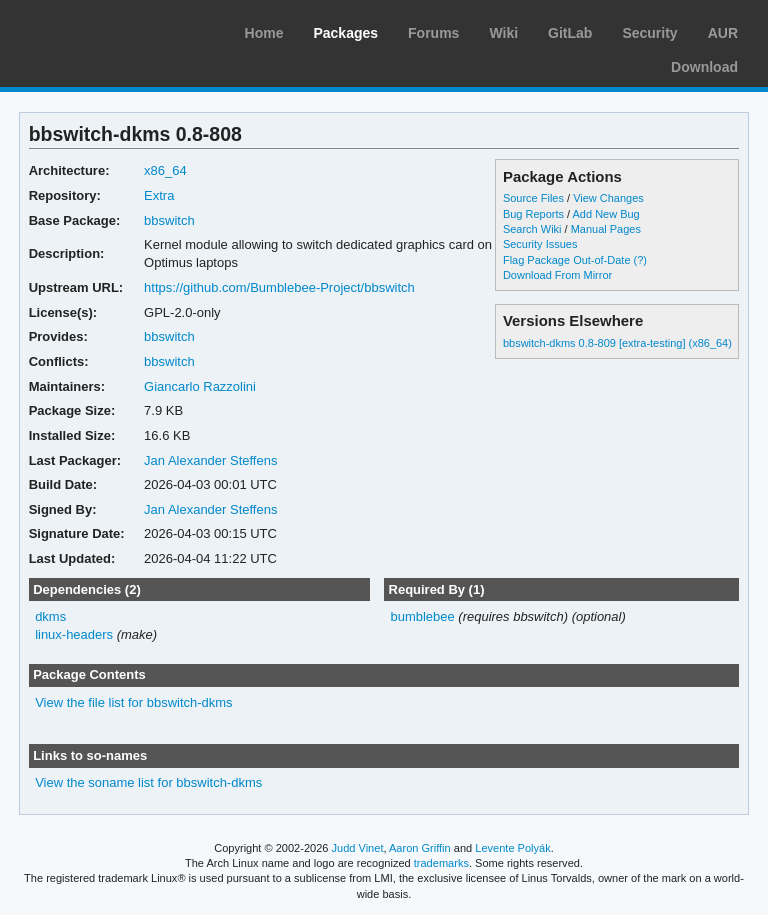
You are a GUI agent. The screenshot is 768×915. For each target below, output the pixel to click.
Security (649, 33)
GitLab (570, 33)
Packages (345, 33)
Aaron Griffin (420, 848)
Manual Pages (606, 229)
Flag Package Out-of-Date (567, 260)
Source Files (533, 198)
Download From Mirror (557, 275)
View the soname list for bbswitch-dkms (148, 782)
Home (264, 33)
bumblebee (422, 616)
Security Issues (540, 244)
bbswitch (169, 220)
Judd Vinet (358, 848)
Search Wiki (532, 229)
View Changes (608, 198)
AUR (723, 33)
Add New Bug (606, 214)
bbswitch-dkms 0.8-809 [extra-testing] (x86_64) (617, 343)
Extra (159, 195)
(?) (640, 260)
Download (704, 67)
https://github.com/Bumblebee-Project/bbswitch (279, 287)
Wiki (503, 33)
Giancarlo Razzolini (200, 386)
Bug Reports (533, 214)
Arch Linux (110, 30)
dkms (50, 616)
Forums (433, 33)
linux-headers (74, 634)
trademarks (441, 863)
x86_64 (165, 170)
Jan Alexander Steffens (210, 460)
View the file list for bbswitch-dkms (133, 702)
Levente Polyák (512, 848)
